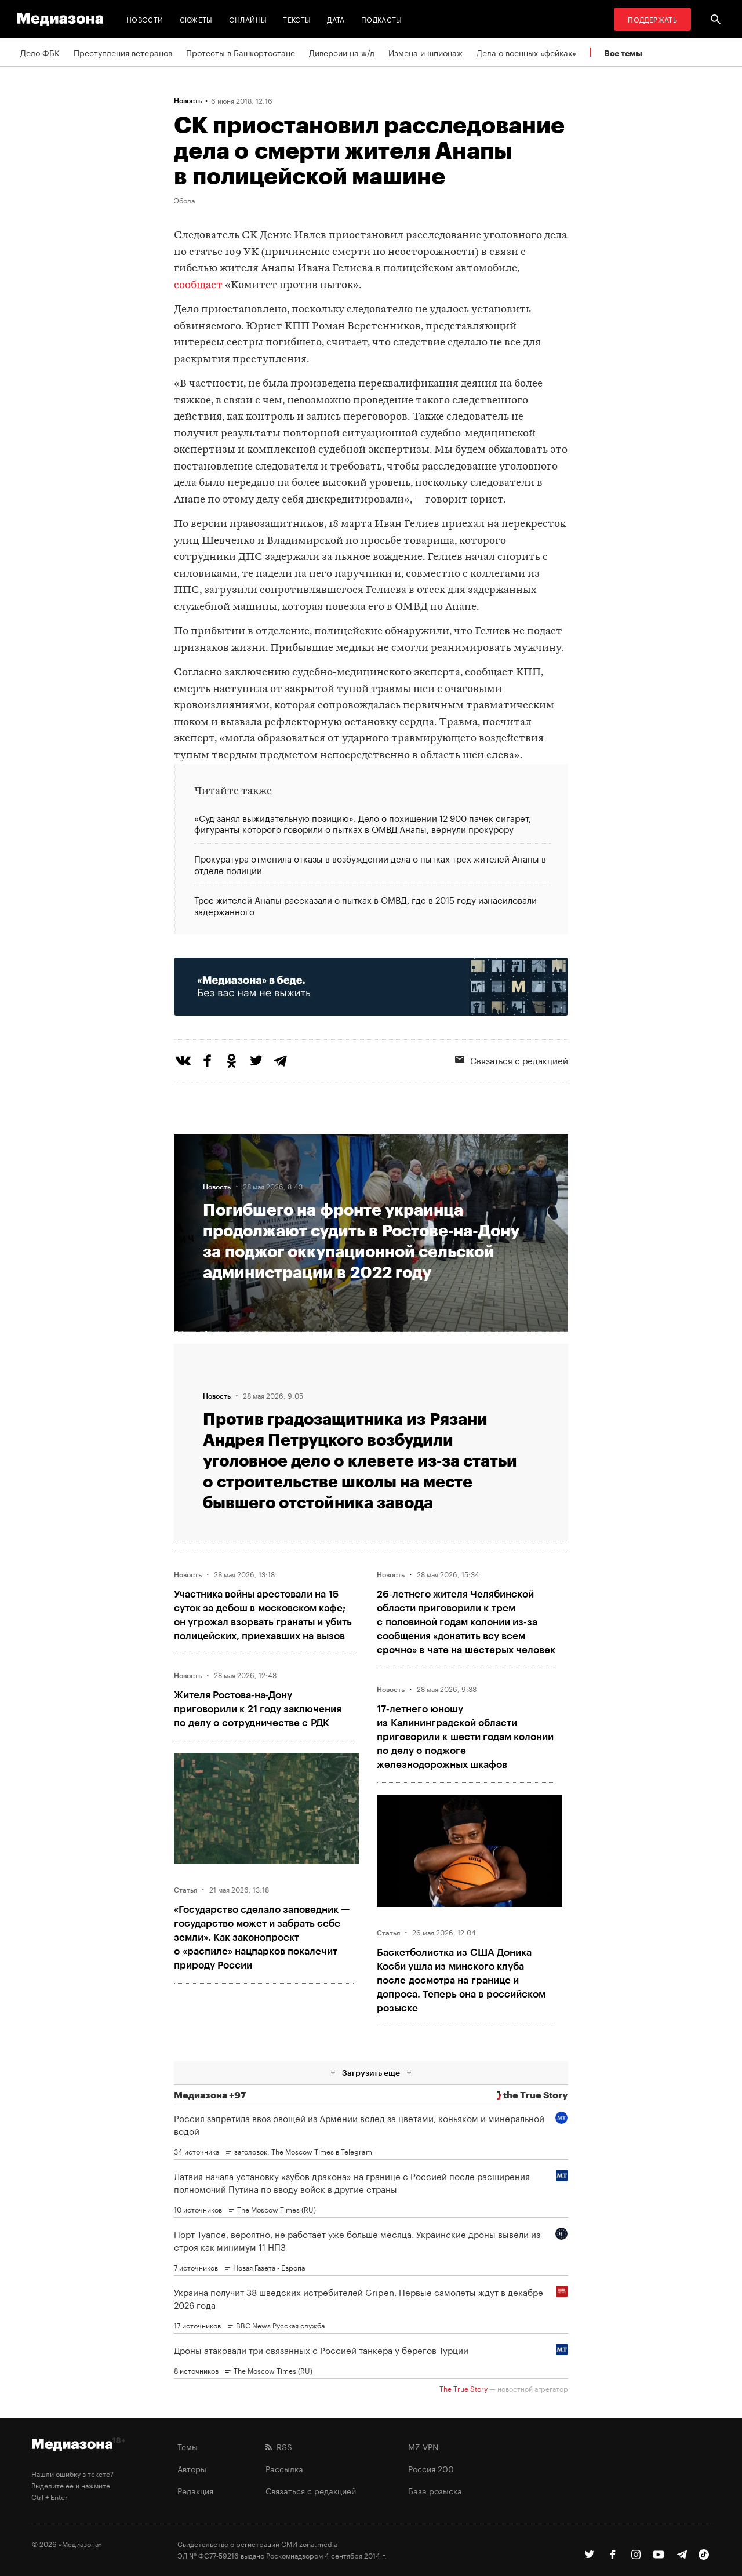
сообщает (198, 285)
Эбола (184, 200)
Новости (144, 18)
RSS (278, 2446)
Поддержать (652, 18)
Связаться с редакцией (511, 1060)
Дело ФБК (40, 52)
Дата (335, 18)
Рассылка (284, 2468)
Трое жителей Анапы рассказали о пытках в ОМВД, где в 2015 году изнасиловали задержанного (365, 904)
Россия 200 (431, 2468)
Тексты (297, 18)
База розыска (435, 2490)
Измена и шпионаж (425, 52)
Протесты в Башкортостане (240, 52)
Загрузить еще (371, 2072)
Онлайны (248, 18)
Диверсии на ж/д (341, 52)
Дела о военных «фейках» (526, 52)
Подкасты (381, 18)
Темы (187, 2446)
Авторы (191, 2468)
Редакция (195, 2490)
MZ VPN (423, 2446)
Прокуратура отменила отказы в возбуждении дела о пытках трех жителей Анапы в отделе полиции (370, 863)
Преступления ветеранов (123, 52)
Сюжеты (196, 18)
